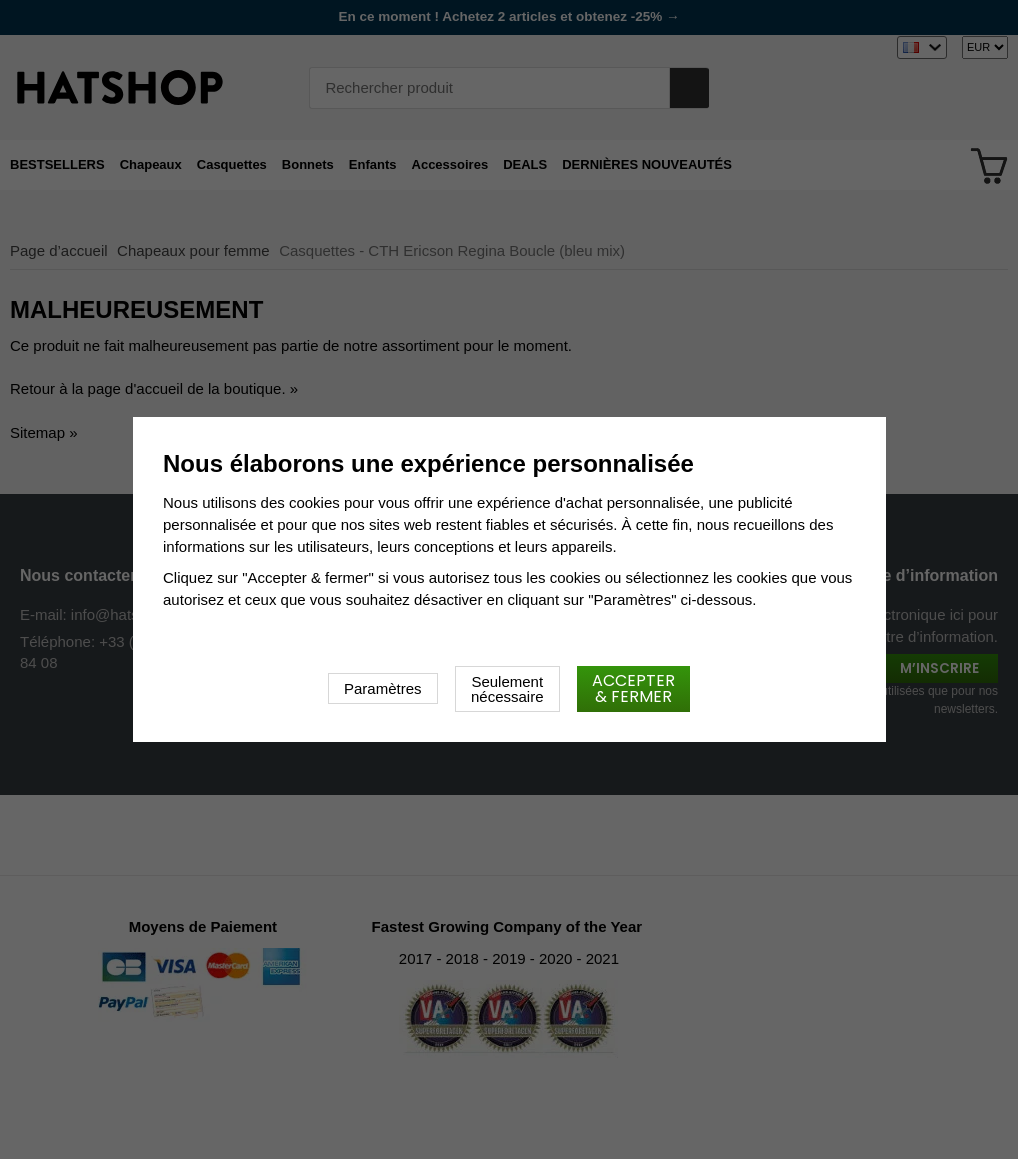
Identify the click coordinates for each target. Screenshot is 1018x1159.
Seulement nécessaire (507, 689)
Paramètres (383, 688)
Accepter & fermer (633, 688)
